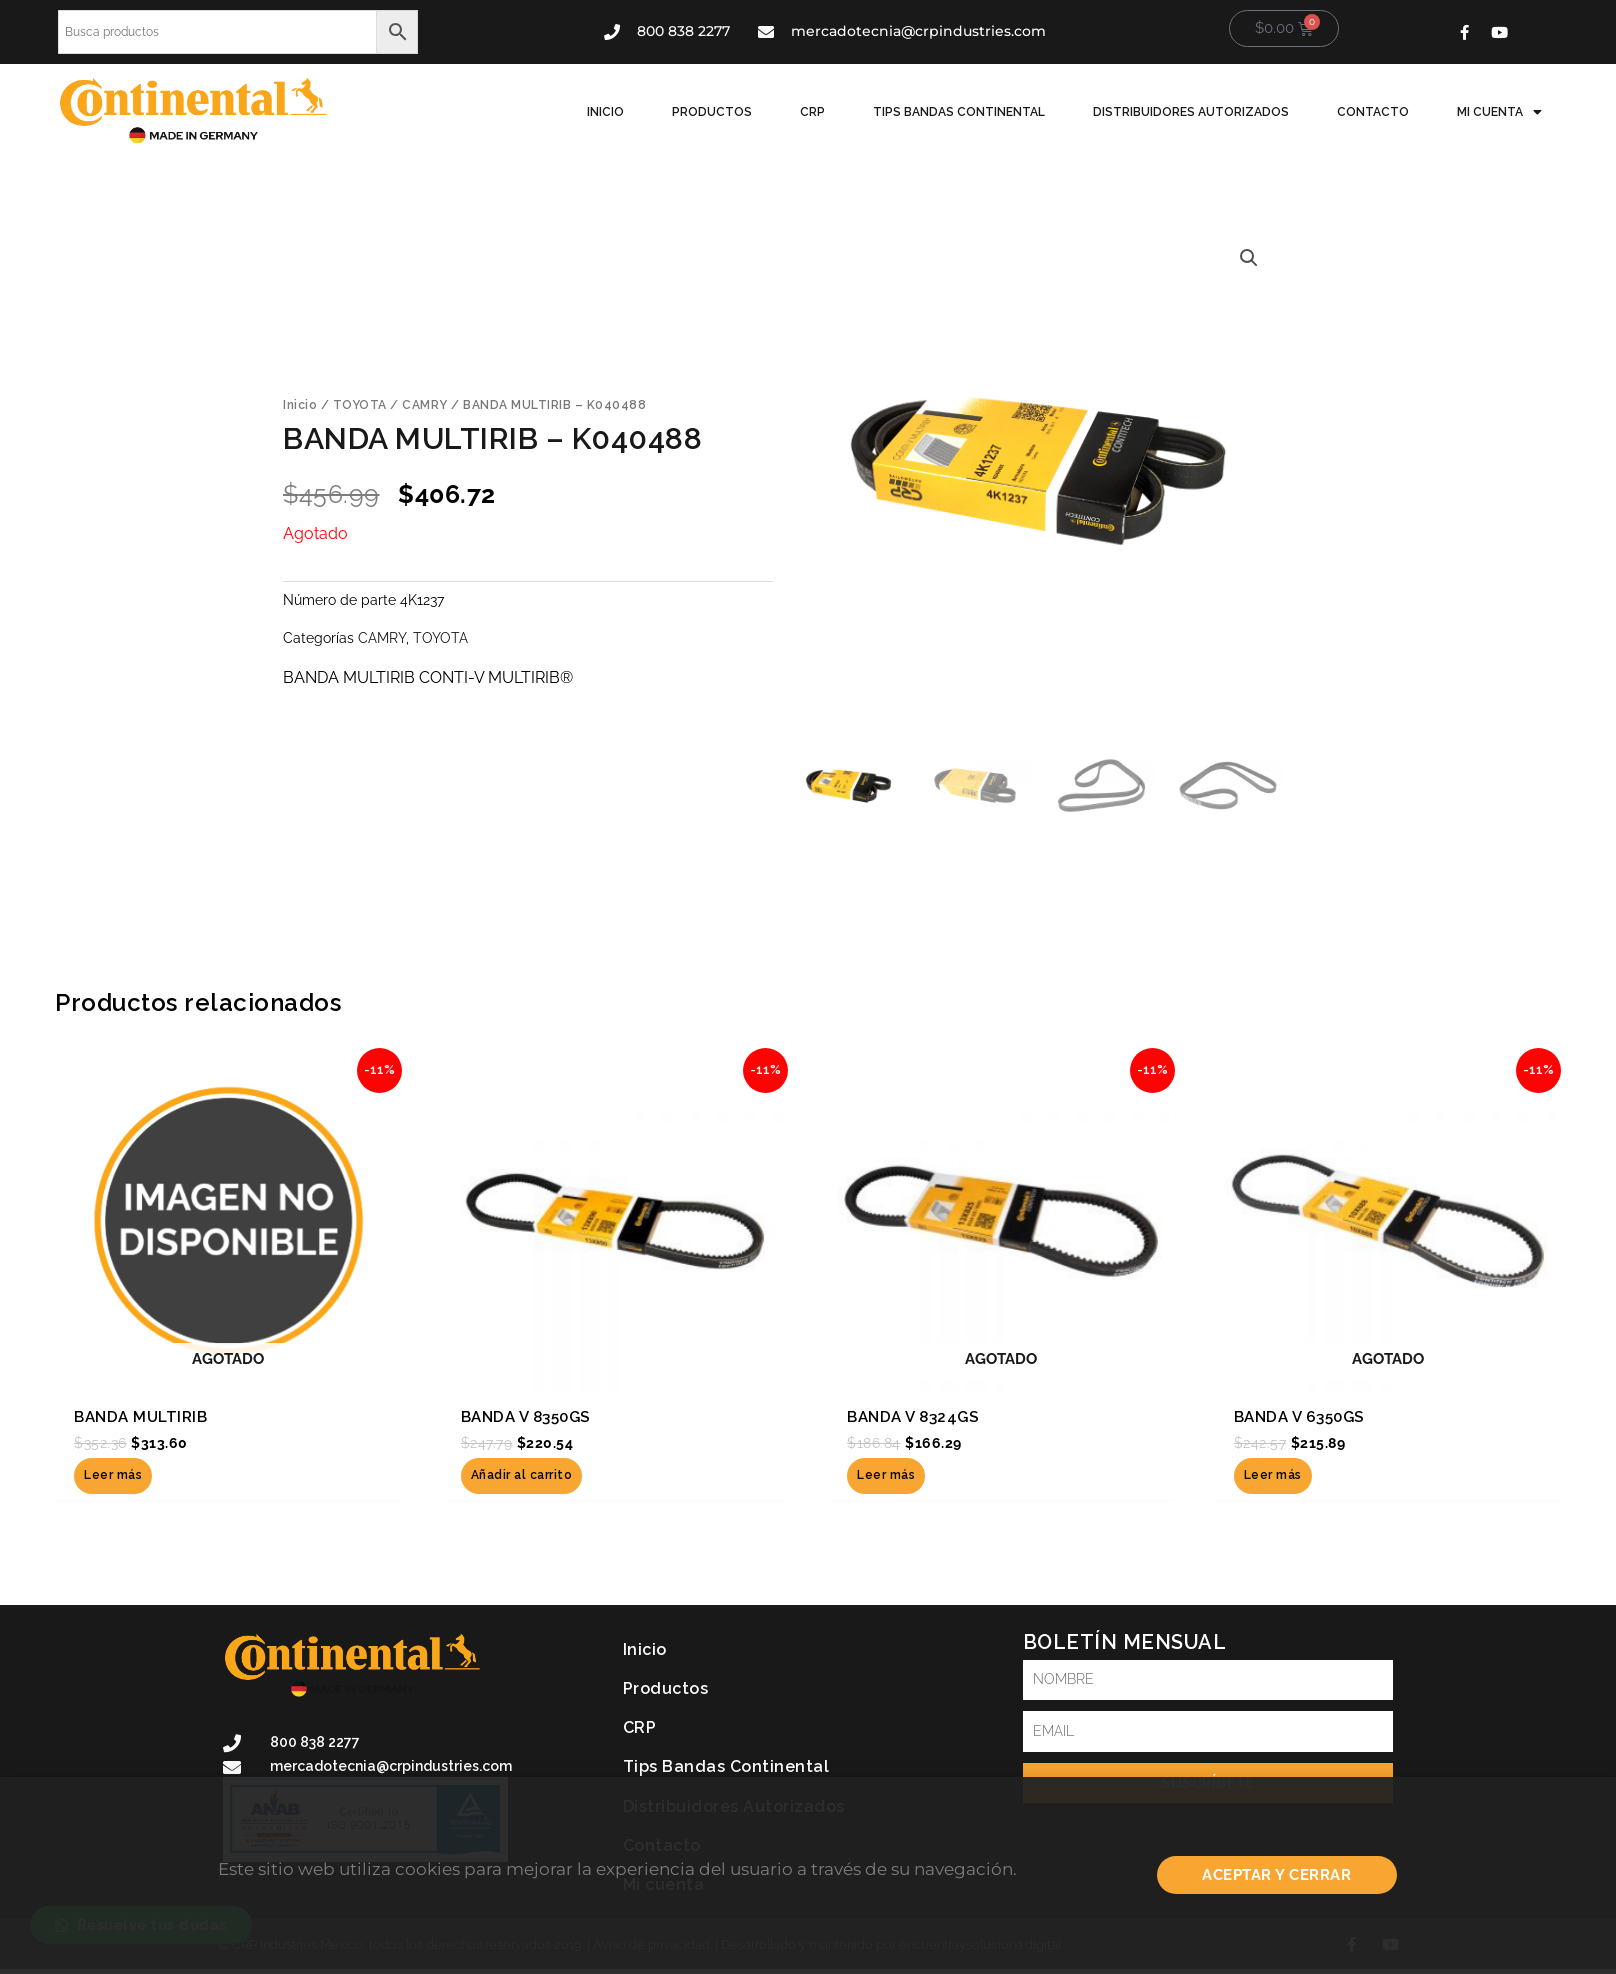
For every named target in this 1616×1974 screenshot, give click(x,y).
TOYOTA (360, 405)
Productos (712, 112)
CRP (812, 112)
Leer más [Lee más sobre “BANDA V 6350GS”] (1273, 1476)
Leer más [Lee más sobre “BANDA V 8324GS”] (886, 1476)
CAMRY (425, 405)
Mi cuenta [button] (1499, 112)
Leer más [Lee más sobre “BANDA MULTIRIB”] (113, 1476)
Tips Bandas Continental (959, 112)
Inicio (605, 112)
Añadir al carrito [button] (522, 1476)
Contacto (1373, 112)
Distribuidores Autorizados (1191, 112)
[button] (1249, 258)
